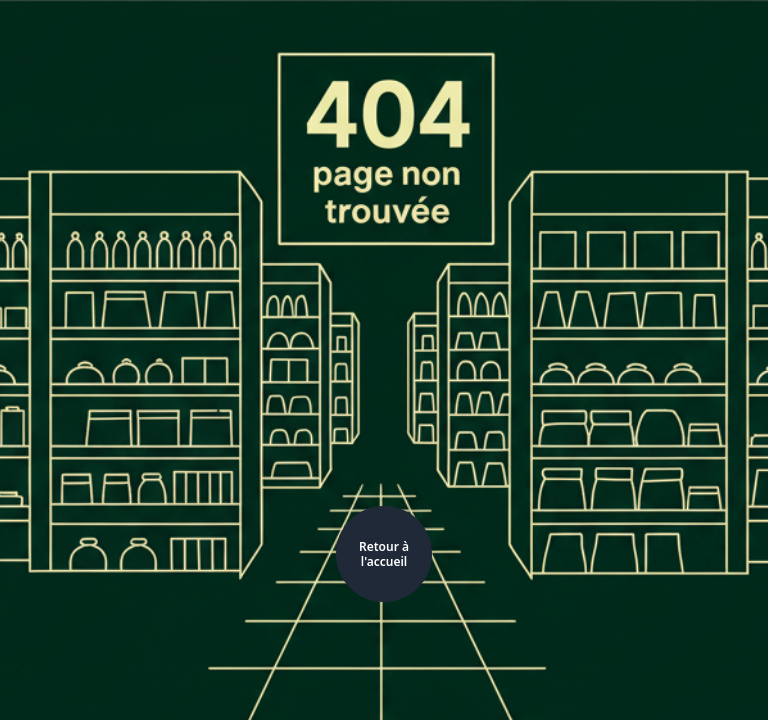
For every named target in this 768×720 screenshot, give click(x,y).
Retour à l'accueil (384, 554)
